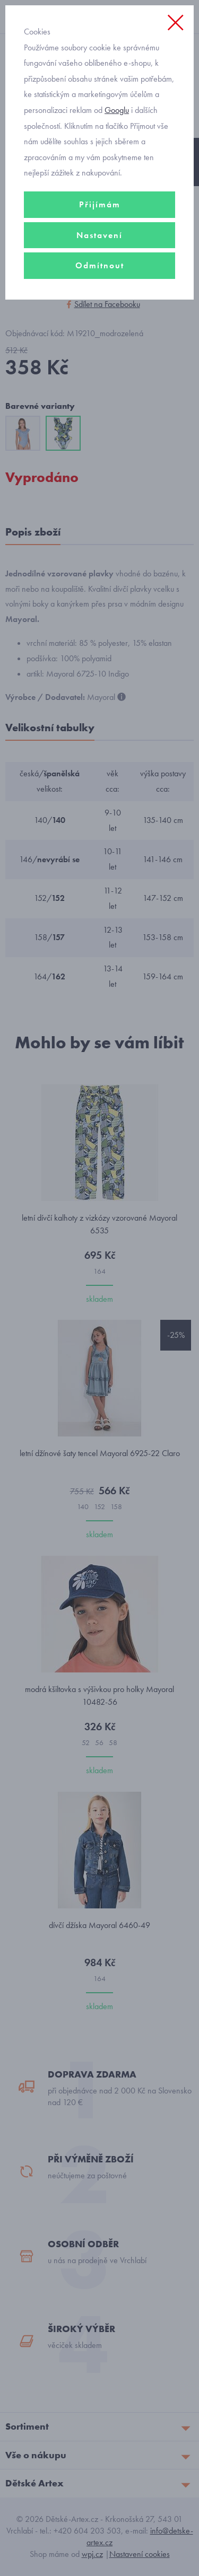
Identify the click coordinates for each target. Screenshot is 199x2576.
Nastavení (99, 235)
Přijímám (99, 204)
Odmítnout (99, 265)
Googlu (117, 110)
